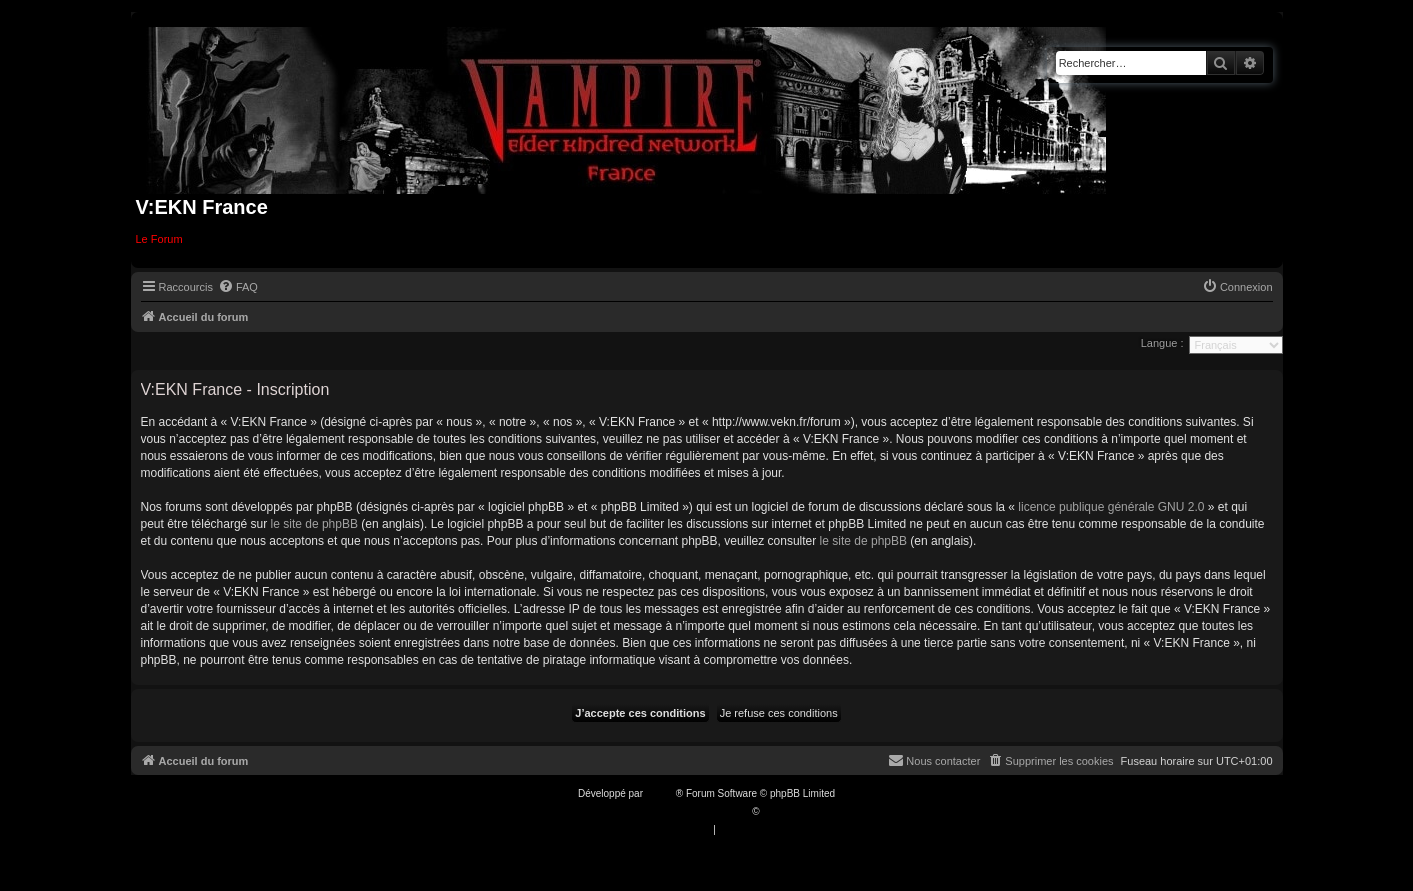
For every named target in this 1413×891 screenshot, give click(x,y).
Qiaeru (777, 811)
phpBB (661, 793)
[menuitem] (238, 287)
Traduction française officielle (685, 811)
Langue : (1162, 343)
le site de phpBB (314, 524)
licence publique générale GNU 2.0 (1111, 507)
